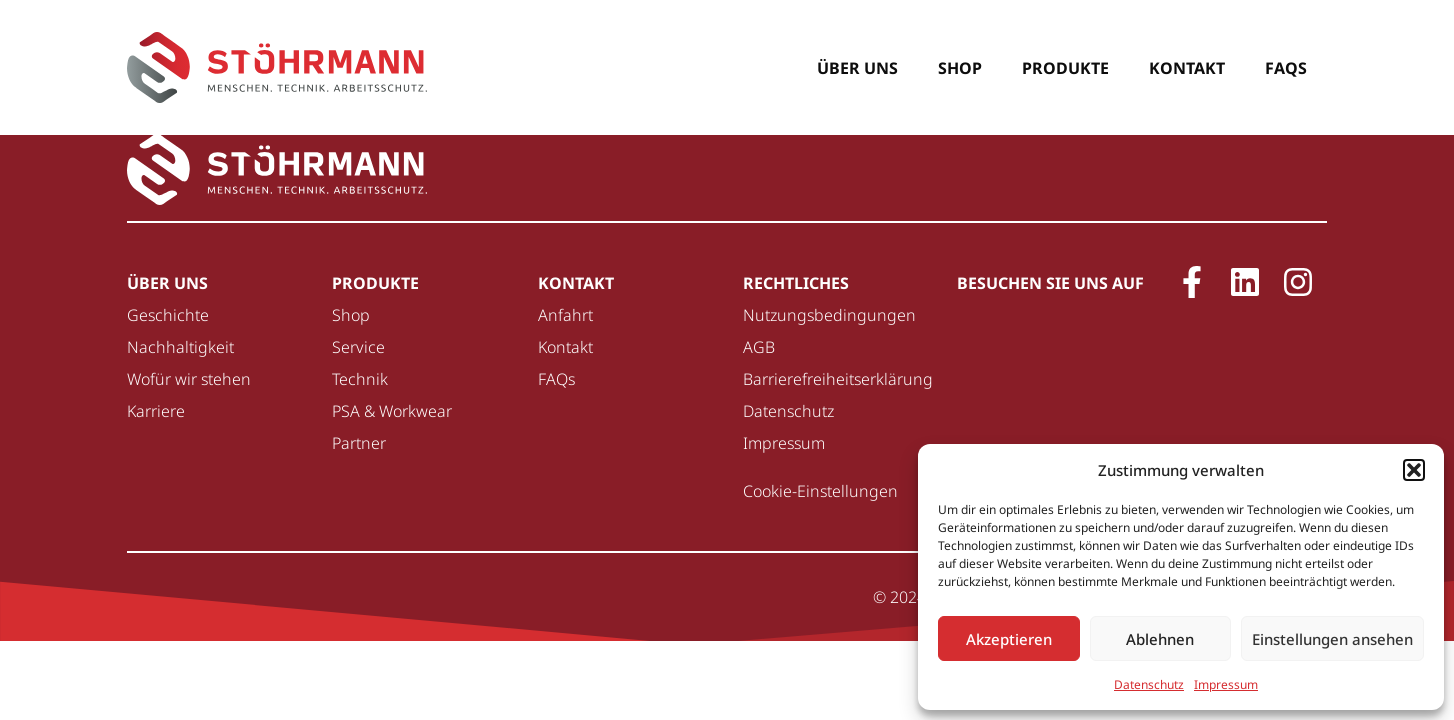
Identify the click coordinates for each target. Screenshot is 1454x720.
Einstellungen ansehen (1332, 639)
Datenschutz (1149, 684)
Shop (960, 68)
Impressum (1226, 684)
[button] (1414, 470)
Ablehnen (1160, 639)
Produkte (1065, 68)
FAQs (1286, 68)
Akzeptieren (1009, 639)
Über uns (857, 68)
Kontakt (1187, 68)
